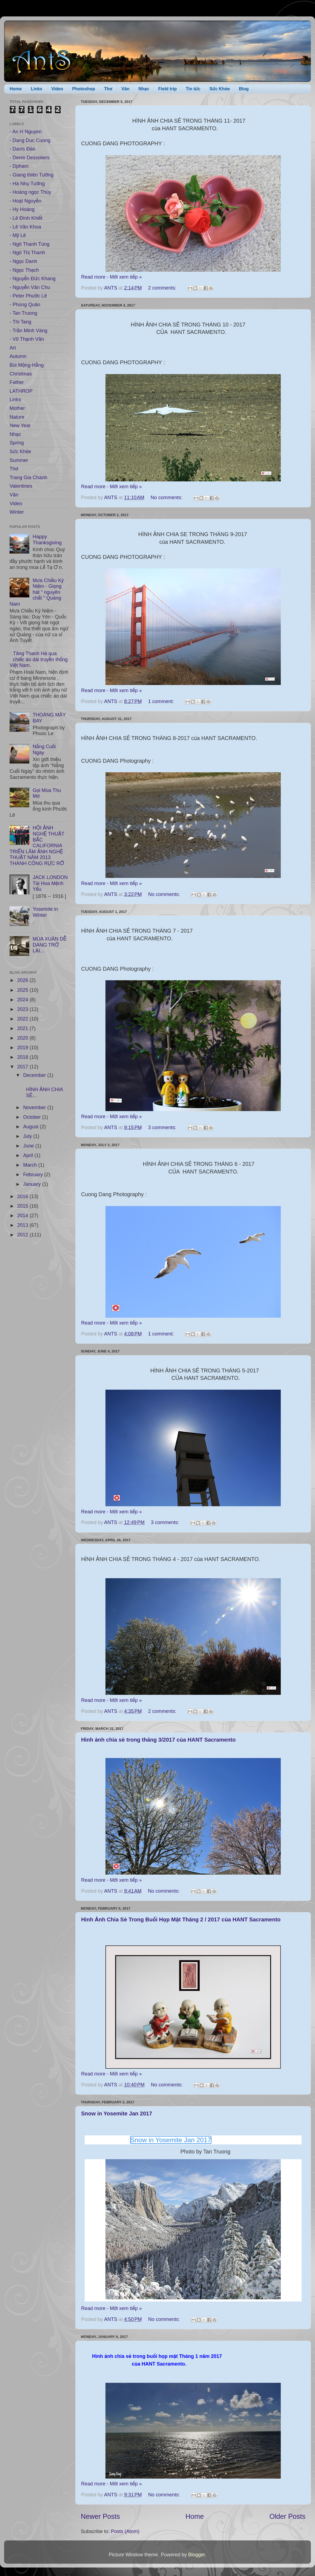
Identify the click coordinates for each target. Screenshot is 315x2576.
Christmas (21, 374)
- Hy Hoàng (22, 209)
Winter (17, 512)
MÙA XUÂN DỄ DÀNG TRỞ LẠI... (49, 944)
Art (13, 348)
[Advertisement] (37, 1274)
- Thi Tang (20, 322)
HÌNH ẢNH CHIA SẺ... (44, 1089)
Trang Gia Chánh (28, 477)
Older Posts (287, 2516)
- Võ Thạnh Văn (27, 339)
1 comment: (161, 701)
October (32, 1117)
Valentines (21, 486)
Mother (17, 408)
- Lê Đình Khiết (26, 218)
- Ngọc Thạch (24, 270)
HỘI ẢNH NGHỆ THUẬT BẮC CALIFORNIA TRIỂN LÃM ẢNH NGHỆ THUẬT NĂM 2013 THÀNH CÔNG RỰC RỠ (37, 845)
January (32, 1184)
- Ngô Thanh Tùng (29, 244)
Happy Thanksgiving (47, 539)
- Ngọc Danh (23, 261)
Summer (19, 460)
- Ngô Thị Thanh (27, 252)
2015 (23, 1206)
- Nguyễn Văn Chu (30, 287)
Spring (17, 443)
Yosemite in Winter (45, 912)
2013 (23, 1225)
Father (17, 382)
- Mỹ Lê (18, 235)
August (31, 1126)
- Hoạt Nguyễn (25, 201)
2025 (23, 990)
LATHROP (21, 391)
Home (16, 88)
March (30, 1165)
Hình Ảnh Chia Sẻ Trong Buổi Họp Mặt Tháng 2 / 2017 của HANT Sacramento (180, 1919)
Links (36, 88)
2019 (23, 1047)
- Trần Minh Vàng (28, 330)
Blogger (196, 2554)
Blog (244, 88)
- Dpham (19, 166)
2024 (23, 999)
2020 (23, 1038)
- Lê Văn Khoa (25, 227)
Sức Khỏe (219, 88)
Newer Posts (100, 2516)
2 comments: (163, 288)
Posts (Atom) (125, 2531)
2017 (23, 1066)
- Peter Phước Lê (28, 296)
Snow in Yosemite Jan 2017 (116, 2113)
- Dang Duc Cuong (30, 140)
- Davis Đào (22, 149)
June (29, 1146)
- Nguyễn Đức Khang (33, 278)
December (35, 1075)
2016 (23, 1196)
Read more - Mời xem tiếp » (111, 277)
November (35, 1107)
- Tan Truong (23, 313)
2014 (23, 1215)
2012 (23, 1235)
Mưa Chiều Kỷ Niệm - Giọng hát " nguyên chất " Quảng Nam (37, 592)
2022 (23, 1019)
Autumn (18, 356)
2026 (23, 980)
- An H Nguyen (26, 131)
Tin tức (193, 88)
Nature (17, 417)
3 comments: (163, 1127)
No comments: (167, 497)
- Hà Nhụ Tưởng (27, 183)
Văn (125, 88)
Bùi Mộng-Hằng (27, 365)
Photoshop (83, 88)
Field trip (167, 88)
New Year (20, 425)
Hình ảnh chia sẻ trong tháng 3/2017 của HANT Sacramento (158, 1740)
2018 (23, 1057)
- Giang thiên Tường (31, 175)
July (28, 1136)
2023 (23, 1009)
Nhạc (144, 88)
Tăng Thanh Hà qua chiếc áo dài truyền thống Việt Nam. (39, 659)
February (33, 1174)
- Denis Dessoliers (30, 157)
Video (57, 88)
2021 (23, 1028)
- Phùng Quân (25, 304)
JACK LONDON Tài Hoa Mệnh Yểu (50, 883)
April (28, 1155)
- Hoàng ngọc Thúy (30, 192)
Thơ (108, 88)
